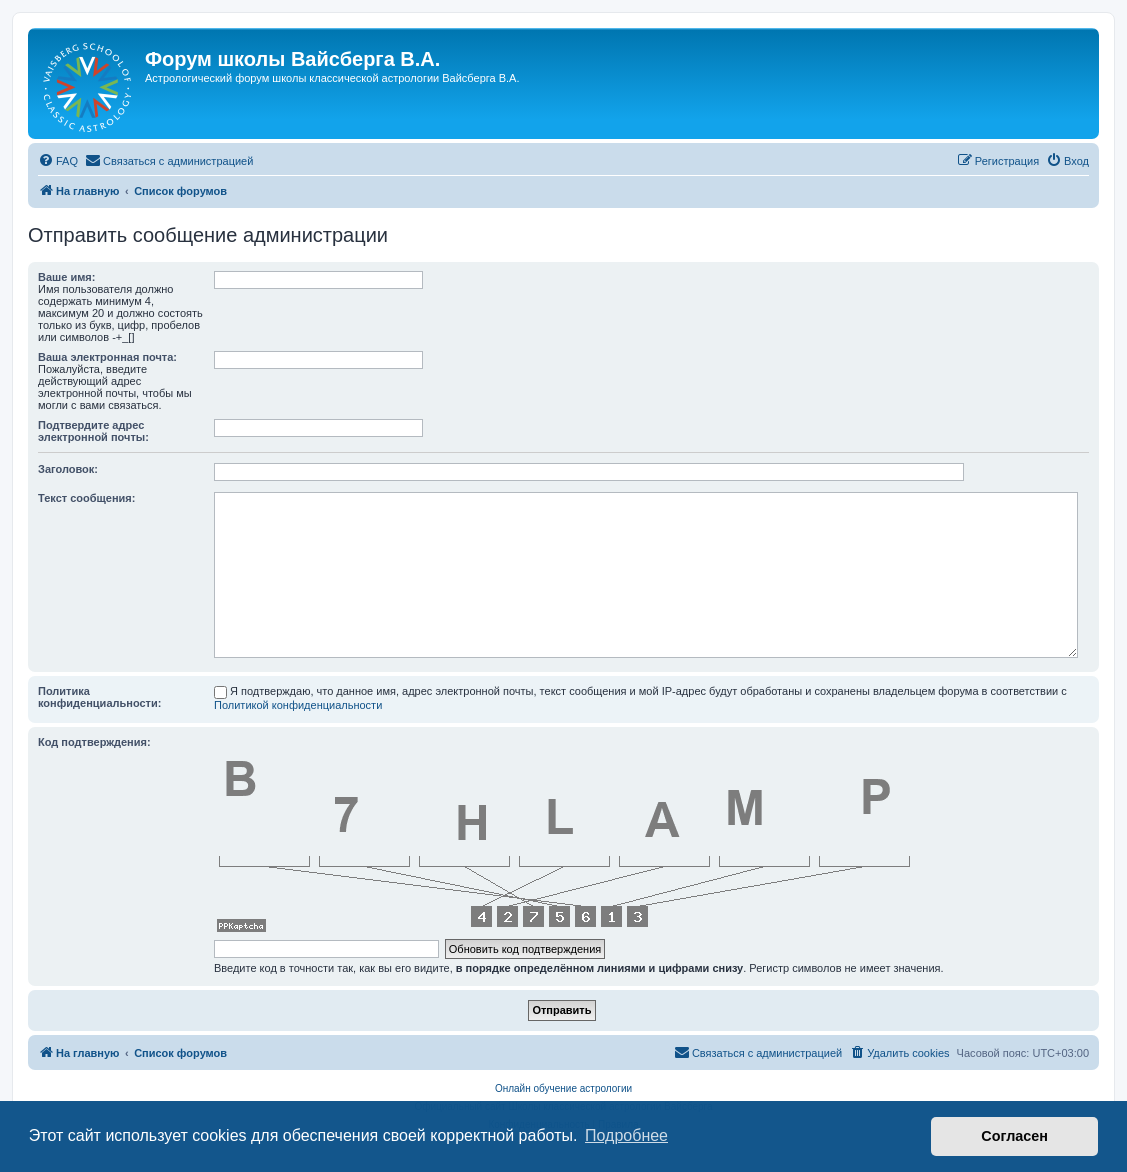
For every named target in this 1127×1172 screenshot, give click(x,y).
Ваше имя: (66, 277)
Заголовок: (68, 469)
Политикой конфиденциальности (298, 705)
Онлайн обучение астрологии (563, 1088)
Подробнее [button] (626, 1135)
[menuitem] (58, 161)
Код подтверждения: (94, 742)
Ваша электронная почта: (107, 357)
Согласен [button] (1014, 1136)
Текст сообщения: (86, 498)
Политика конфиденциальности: (99, 697)
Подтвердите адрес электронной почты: (93, 431)
